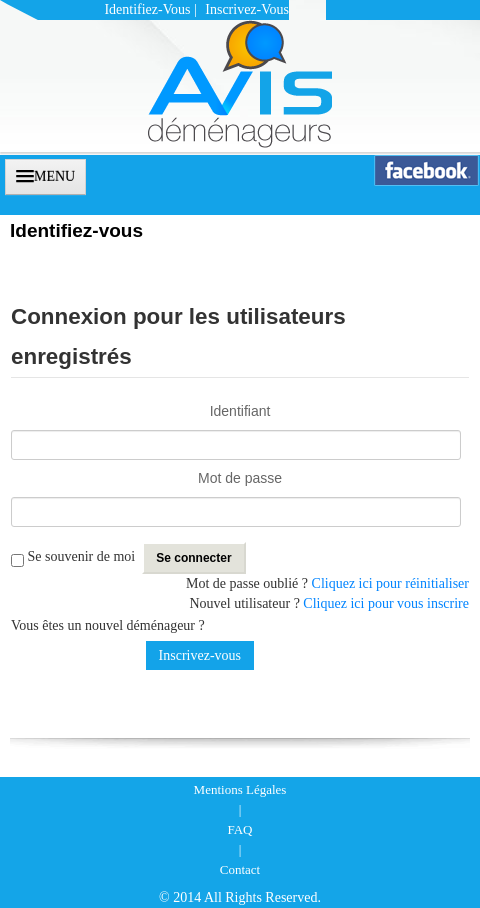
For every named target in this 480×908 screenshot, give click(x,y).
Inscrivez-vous (247, 9)
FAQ (239, 829)
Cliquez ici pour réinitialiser (390, 583)
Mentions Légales (240, 789)
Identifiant (240, 411)
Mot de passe (240, 478)
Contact (240, 869)
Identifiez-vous (147, 9)
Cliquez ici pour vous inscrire (386, 603)
